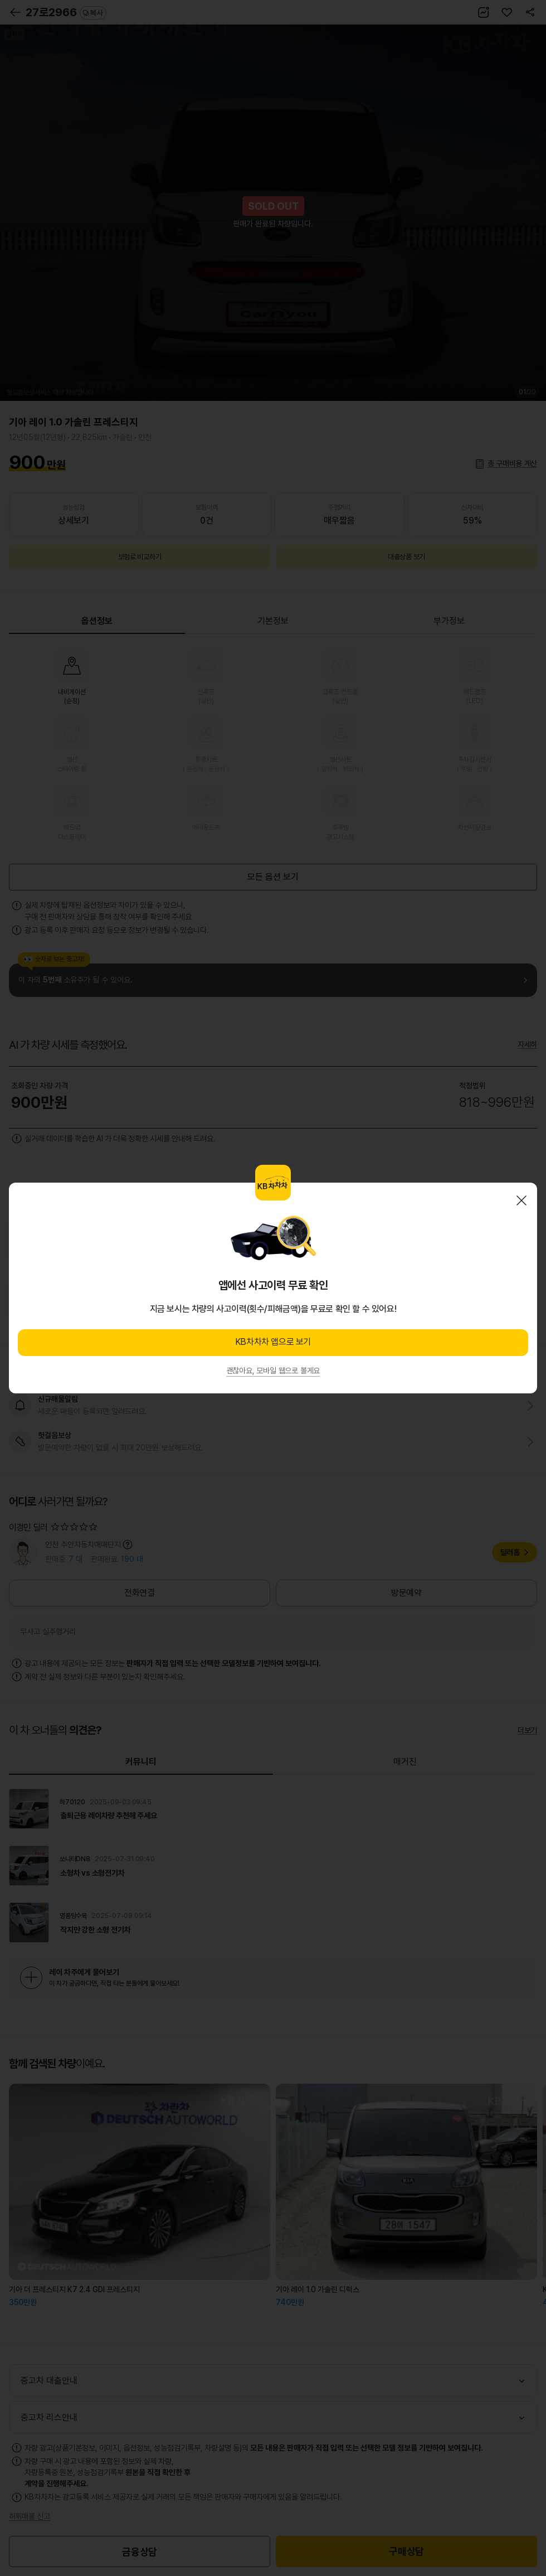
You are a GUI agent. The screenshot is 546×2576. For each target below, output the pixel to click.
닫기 (521, 1200)
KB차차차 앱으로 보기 (273, 1342)
